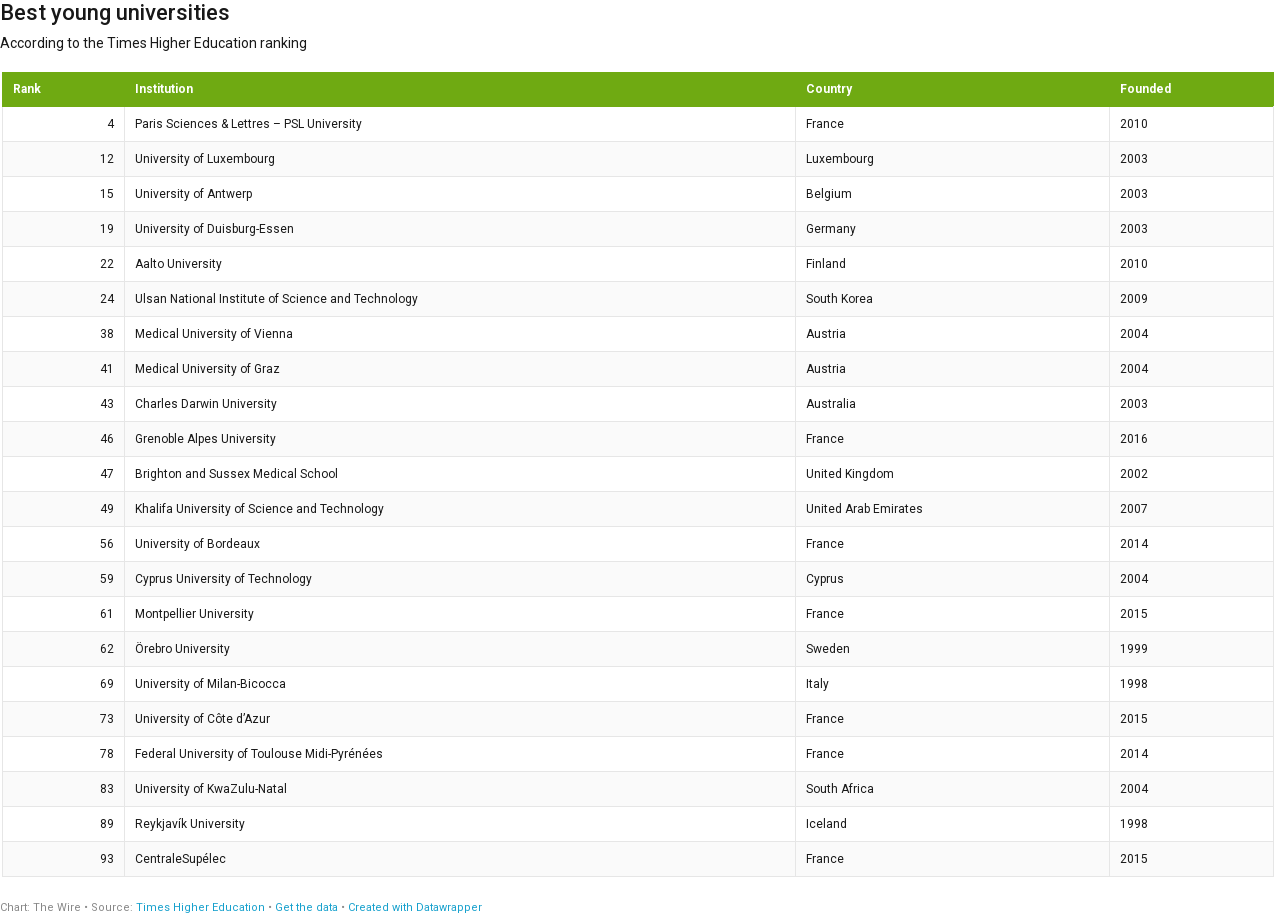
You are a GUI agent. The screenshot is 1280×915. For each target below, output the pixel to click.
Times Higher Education (200, 907)
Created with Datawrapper (415, 907)
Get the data (306, 907)
